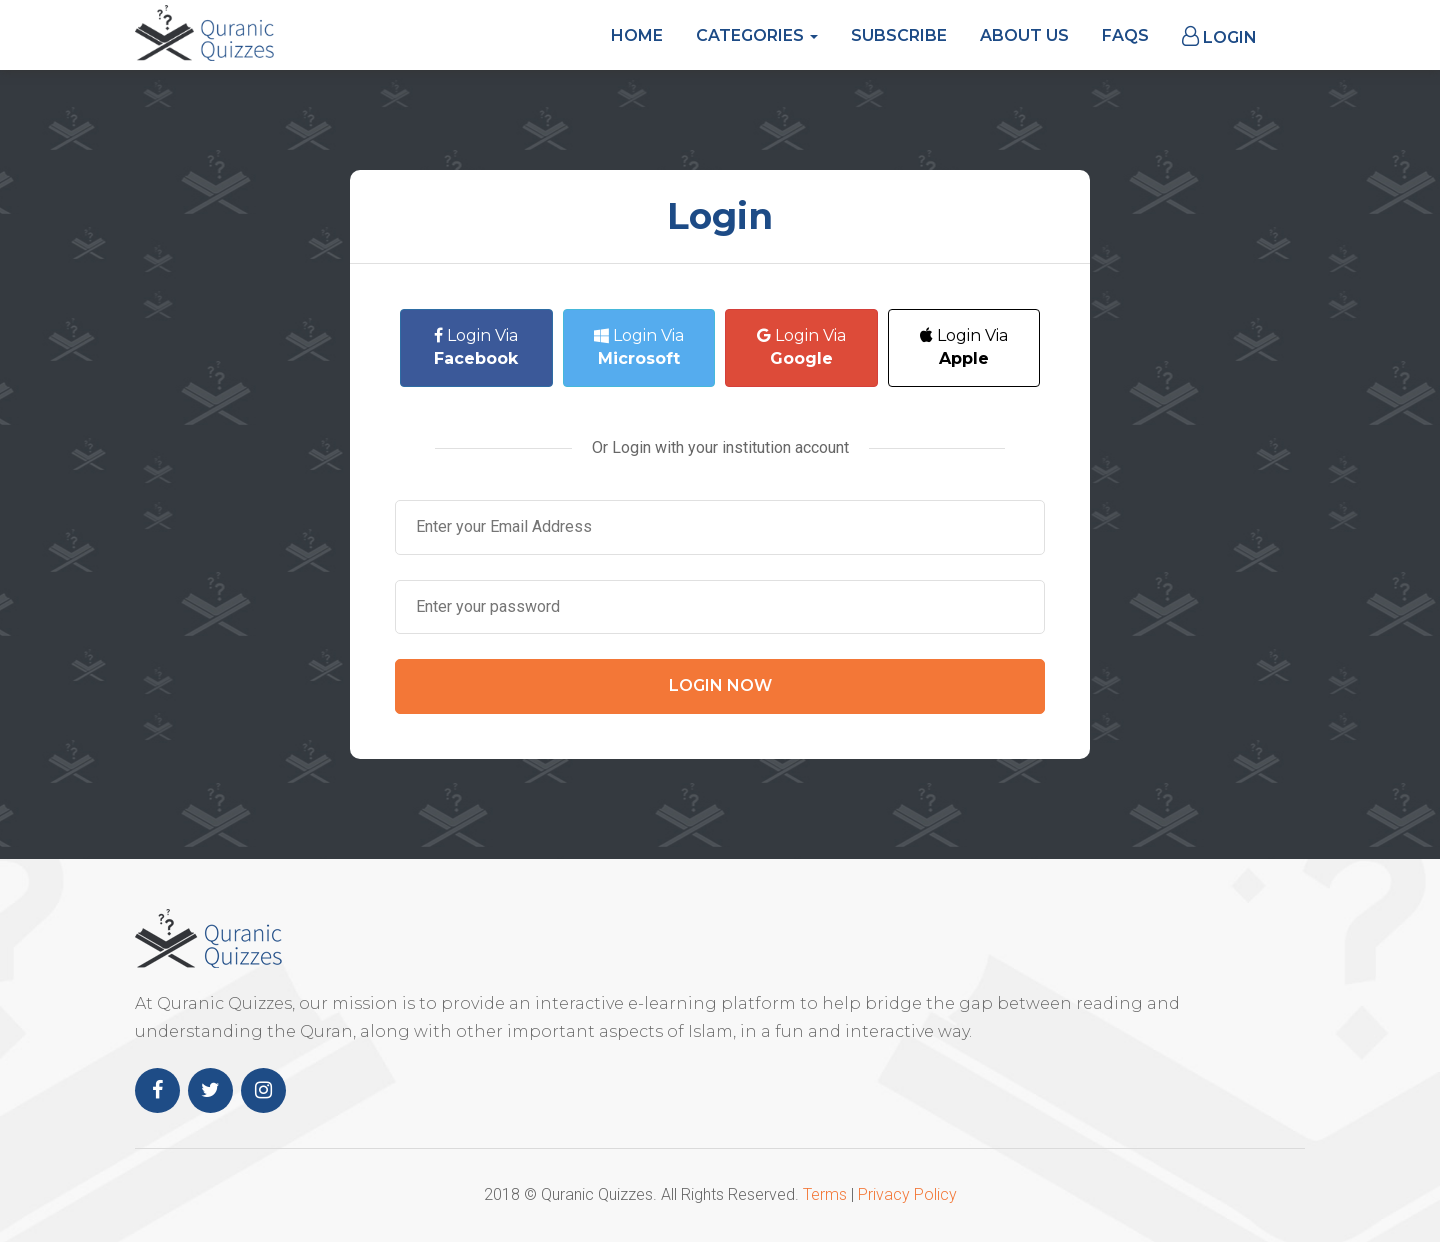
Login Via (476, 347)
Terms (825, 1194)
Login (1219, 36)
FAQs (1125, 35)
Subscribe (899, 35)
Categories (757, 35)
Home (637, 35)
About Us (1024, 35)
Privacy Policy (907, 1194)
